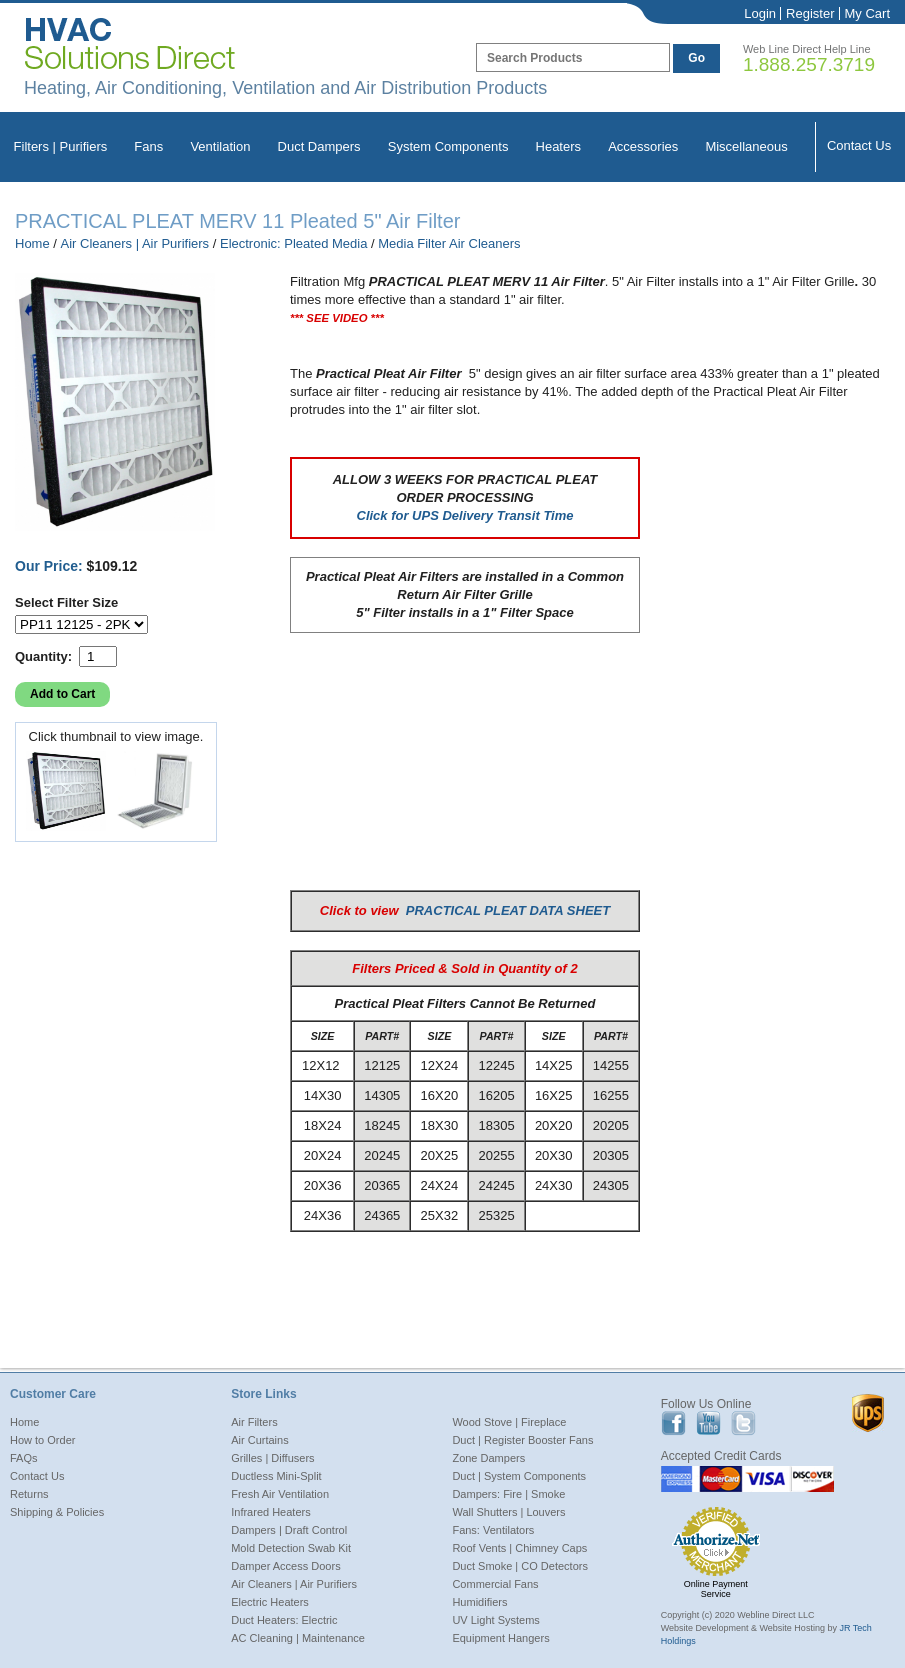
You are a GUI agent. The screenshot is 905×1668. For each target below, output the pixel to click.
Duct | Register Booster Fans (522, 1440)
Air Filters (254, 1422)
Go (696, 58)
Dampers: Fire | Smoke (508, 1494)
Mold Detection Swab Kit (291, 1548)
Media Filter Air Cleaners (449, 243)
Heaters (559, 146)
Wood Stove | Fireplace (509, 1422)
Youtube (708, 1423)
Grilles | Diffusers (272, 1458)
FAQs (24, 1458)
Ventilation (220, 146)
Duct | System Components (519, 1476)
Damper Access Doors (285, 1566)
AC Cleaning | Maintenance (298, 1638)
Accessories (643, 146)
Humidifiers (479, 1602)
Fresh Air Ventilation (280, 1494)
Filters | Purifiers (61, 146)
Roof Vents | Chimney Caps (519, 1548)
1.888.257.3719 (809, 64)
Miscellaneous (746, 146)
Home (32, 243)
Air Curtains (259, 1440)
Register (810, 13)
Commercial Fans (495, 1584)
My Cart (868, 13)
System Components (448, 146)
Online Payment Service (716, 1589)
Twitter (743, 1423)
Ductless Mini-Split (276, 1476)
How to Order (42, 1440)
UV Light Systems (495, 1620)
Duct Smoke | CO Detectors (520, 1566)
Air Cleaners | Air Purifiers (135, 243)
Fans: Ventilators (493, 1530)
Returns (29, 1494)
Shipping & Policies (57, 1512)
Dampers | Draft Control (289, 1530)
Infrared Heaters (270, 1512)
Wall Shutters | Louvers (508, 1512)
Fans (148, 146)
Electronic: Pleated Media (293, 243)
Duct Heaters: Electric (284, 1620)
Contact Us (859, 145)
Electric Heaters (270, 1602)
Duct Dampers (319, 146)
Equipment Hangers (500, 1638)
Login (760, 13)
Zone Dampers (488, 1458)
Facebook (673, 1423)
